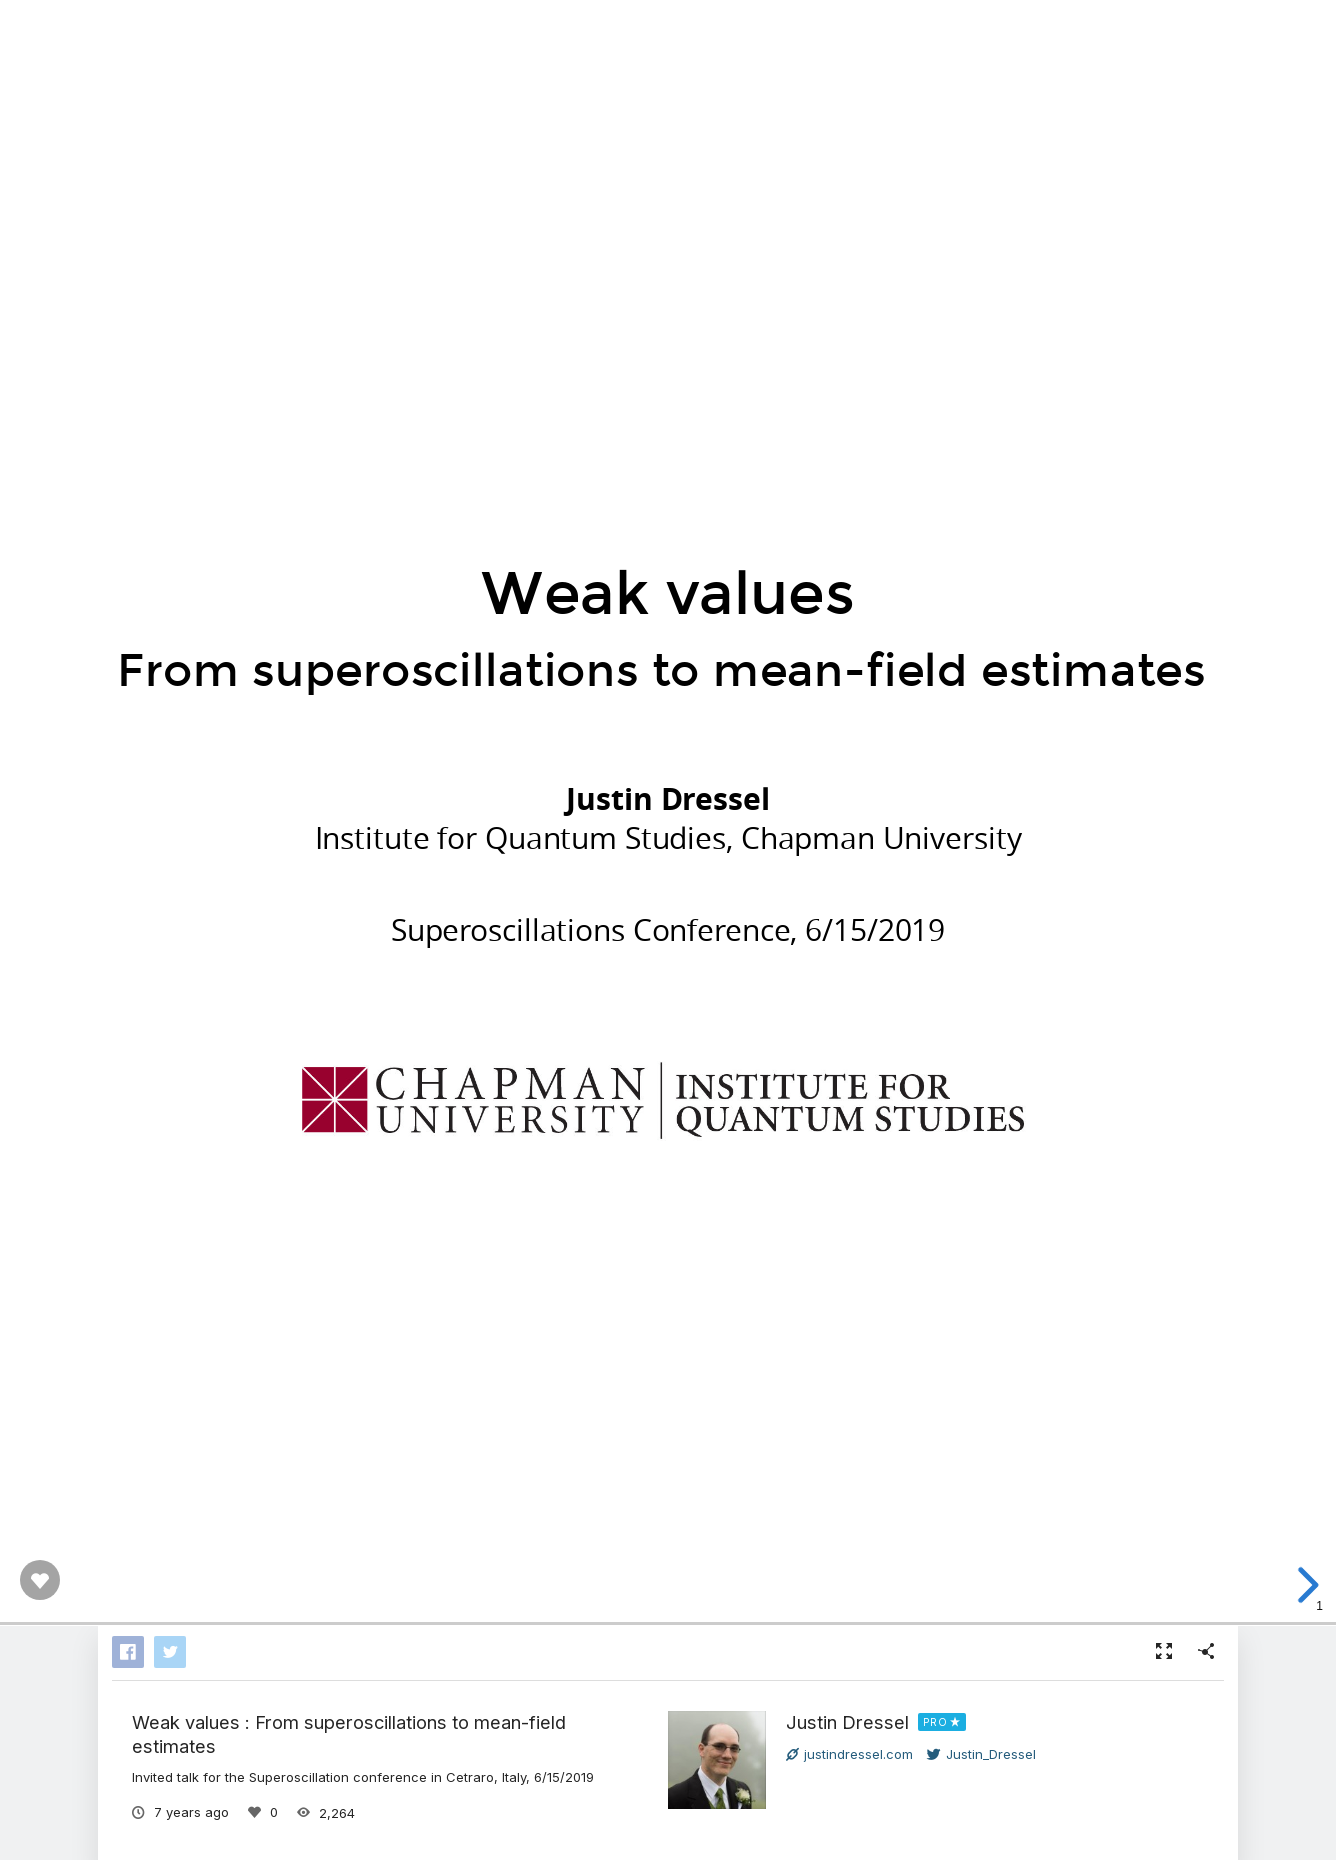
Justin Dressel (847, 1722)
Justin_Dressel (981, 1754)
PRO (935, 1722)
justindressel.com (849, 1754)
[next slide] (1305, 1585)
